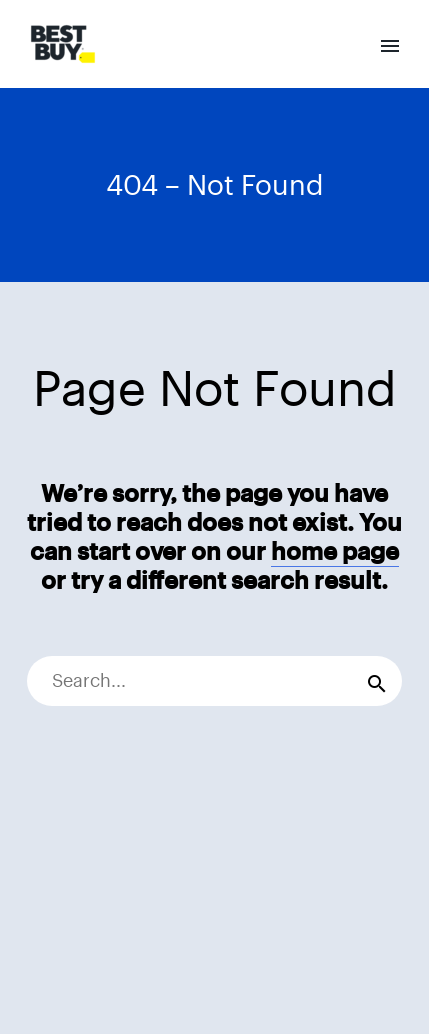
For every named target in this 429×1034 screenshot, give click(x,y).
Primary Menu (390, 46)
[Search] (214, 681)
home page (335, 551)
